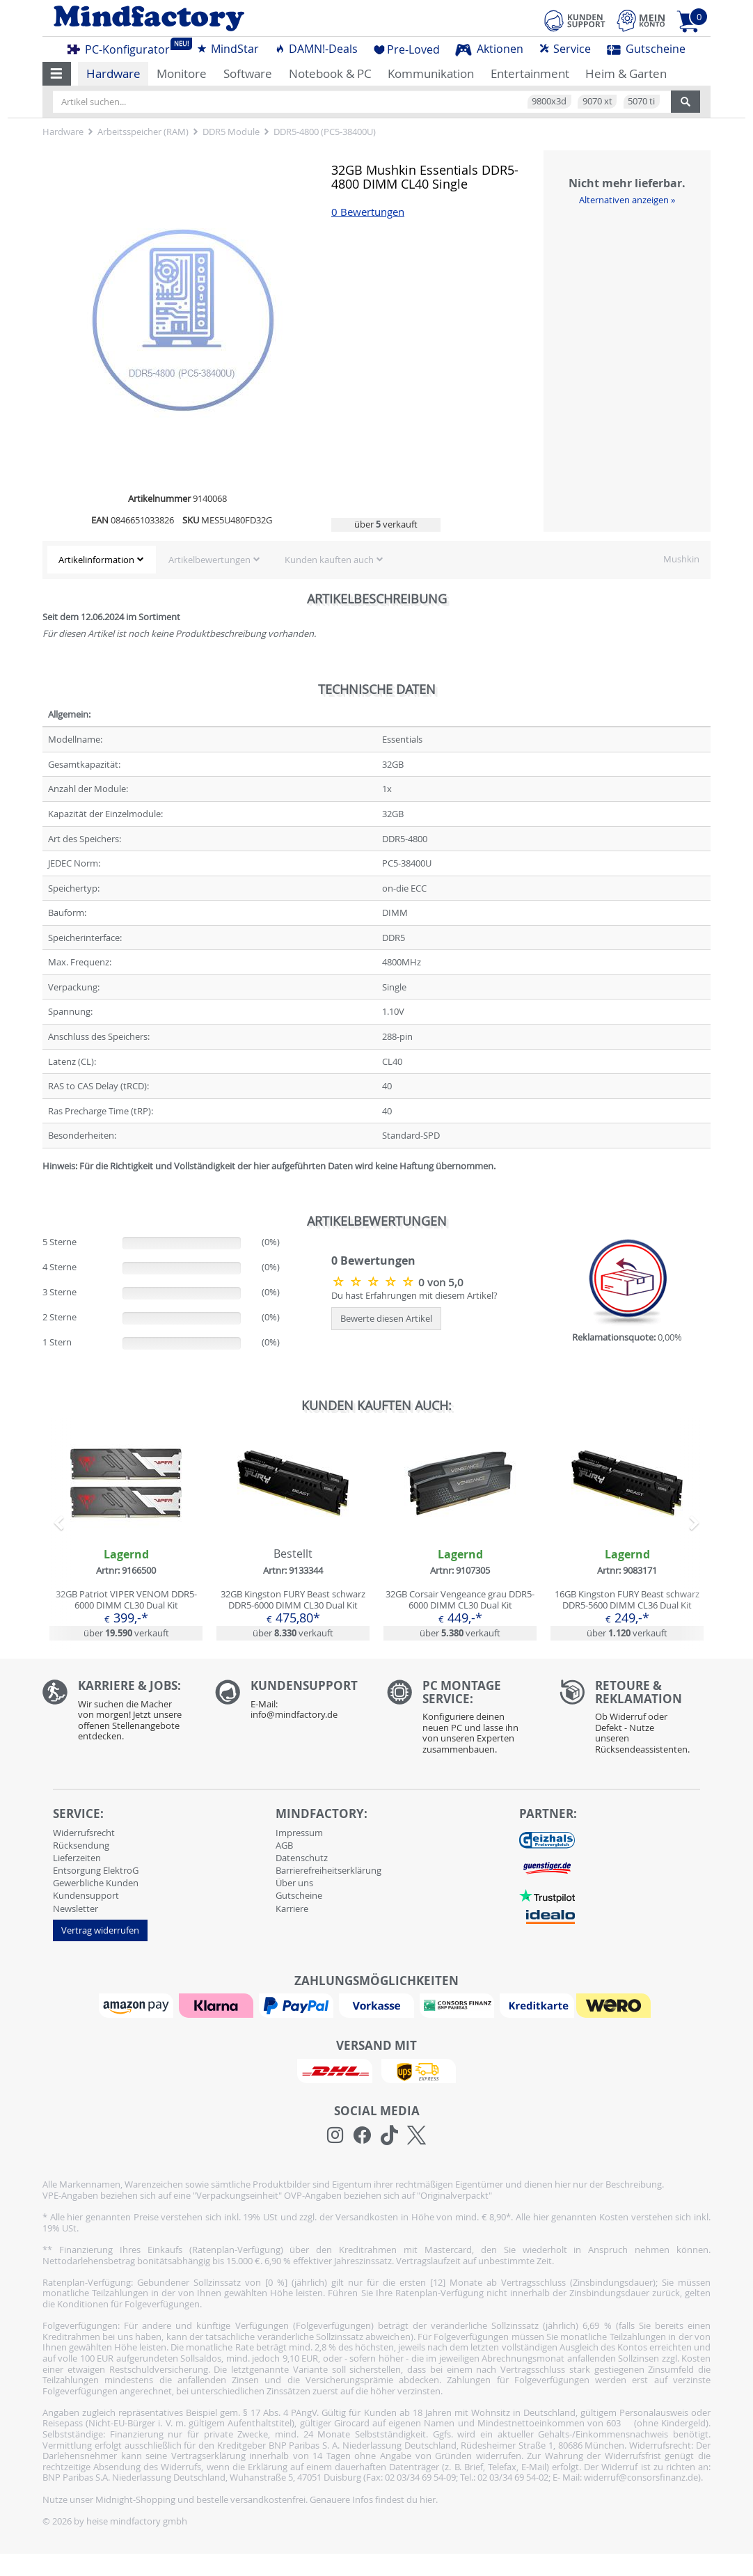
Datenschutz (302, 1857)
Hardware (113, 73)
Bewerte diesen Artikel (386, 1318)
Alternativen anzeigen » (627, 199)
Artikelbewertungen (209, 559)
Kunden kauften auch (329, 559)
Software (247, 73)
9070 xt (597, 101)
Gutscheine (646, 48)
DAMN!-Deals (316, 48)
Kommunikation (431, 73)
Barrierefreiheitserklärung (328, 1870)
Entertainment (530, 73)
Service (565, 48)
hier (428, 2499)
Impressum (299, 1832)
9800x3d (549, 101)
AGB (284, 1845)
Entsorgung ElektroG (95, 1870)
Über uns (294, 1882)
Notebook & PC (330, 73)
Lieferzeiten (77, 1857)
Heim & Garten (626, 73)
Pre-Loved (407, 49)
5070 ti (641, 101)
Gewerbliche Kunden (95, 1882)
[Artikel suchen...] (362, 101)
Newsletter (75, 1908)
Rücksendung (81, 1845)
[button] (56, 74)
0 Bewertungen (367, 212)
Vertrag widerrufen (100, 1930)
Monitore (182, 73)
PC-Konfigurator (122, 47)
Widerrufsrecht (84, 1832)
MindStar (227, 48)
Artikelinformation (96, 559)
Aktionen (489, 48)
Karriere (292, 1908)
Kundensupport (86, 1895)
